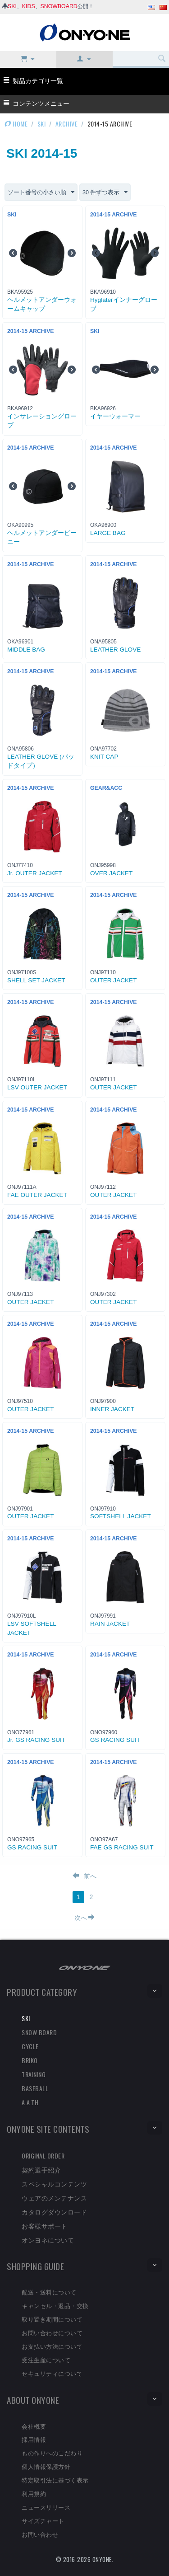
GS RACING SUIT (115, 1739)
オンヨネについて (48, 2239)
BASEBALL (35, 2088)
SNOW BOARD (39, 2032)
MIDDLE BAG (26, 649)
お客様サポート (45, 2225)
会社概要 (34, 2426)
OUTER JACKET (113, 980)
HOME (16, 123)
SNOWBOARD (59, 6)
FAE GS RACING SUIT (122, 1847)
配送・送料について (49, 2291)
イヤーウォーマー (115, 416)
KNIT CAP (104, 756)
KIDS (28, 6)
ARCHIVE (66, 123)
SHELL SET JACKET (36, 980)
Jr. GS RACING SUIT (36, 1739)
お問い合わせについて (52, 2332)
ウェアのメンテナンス (54, 2197)
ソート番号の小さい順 (41, 192)
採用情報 (34, 2439)
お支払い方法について (52, 2346)
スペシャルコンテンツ (54, 2183)
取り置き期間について (52, 2318)
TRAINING (34, 2074)
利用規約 (34, 2493)
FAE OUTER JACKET (37, 1195)
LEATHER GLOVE (115, 649)
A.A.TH (30, 2102)
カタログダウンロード (54, 2211)
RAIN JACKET (110, 1623)
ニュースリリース (46, 2506)
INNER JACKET (112, 1409)
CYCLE (30, 2046)
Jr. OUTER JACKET (34, 873)
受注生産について (46, 2359)
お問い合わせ (40, 2533)
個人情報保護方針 (46, 2466)
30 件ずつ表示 (105, 192)
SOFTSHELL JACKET (120, 1516)
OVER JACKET (111, 873)
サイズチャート (43, 2520)
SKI (12, 6)
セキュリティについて (52, 2373)
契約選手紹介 (41, 2169)
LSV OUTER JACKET (37, 1087)
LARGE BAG (108, 533)
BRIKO (30, 2060)
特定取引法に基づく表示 (55, 2479)
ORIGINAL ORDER (43, 2155)
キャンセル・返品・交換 (55, 2305)
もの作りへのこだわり (52, 2452)
